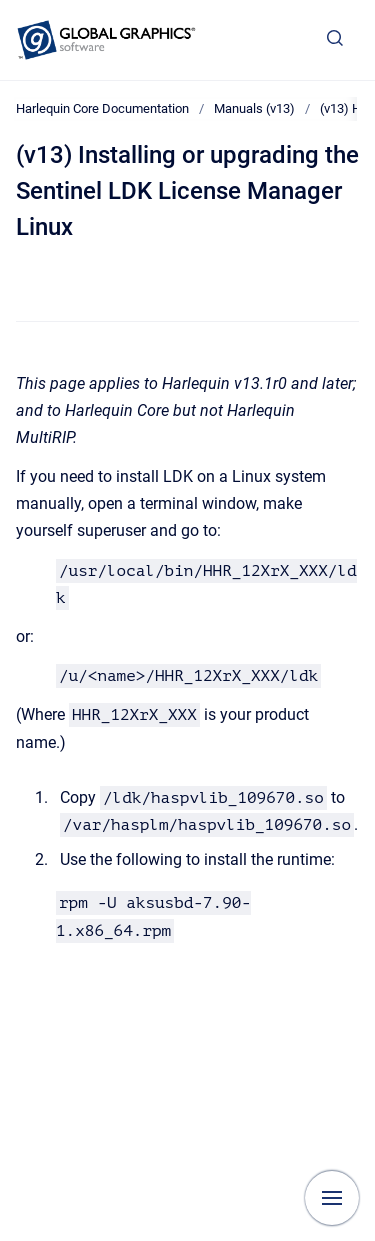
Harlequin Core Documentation (102, 108)
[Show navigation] (332, 1198)
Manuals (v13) (254, 108)
